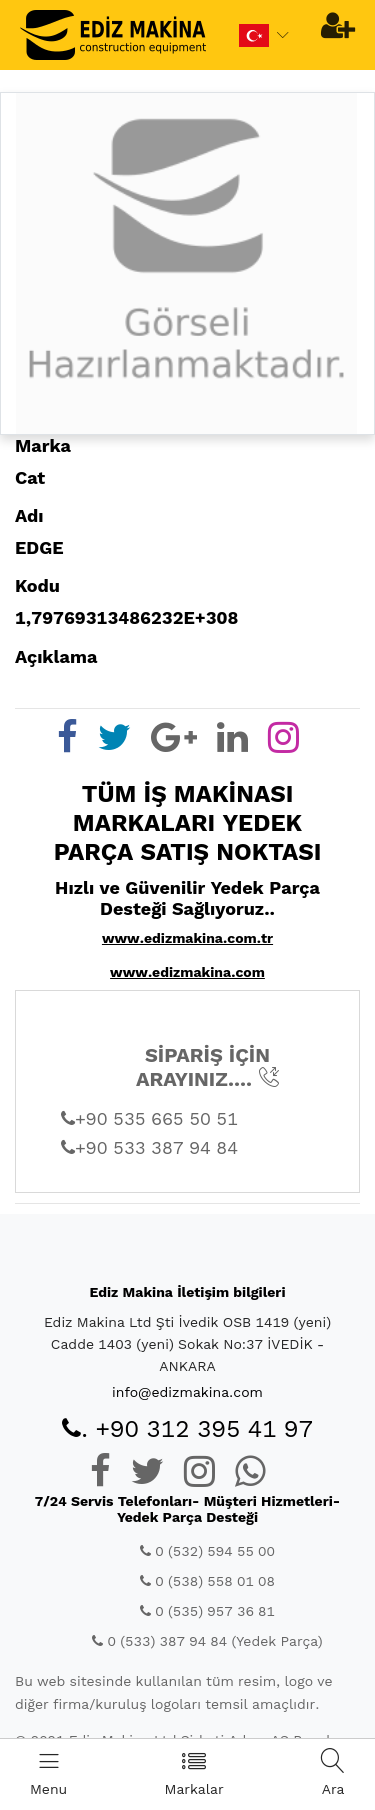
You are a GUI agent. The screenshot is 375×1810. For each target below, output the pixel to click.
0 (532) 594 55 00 (207, 1551)
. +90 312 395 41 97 (187, 1429)
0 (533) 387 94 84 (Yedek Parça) (207, 1641)
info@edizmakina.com (187, 1392)
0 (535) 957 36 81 (207, 1611)
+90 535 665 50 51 (149, 1118)
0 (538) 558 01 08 (207, 1581)
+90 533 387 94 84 (149, 1147)
